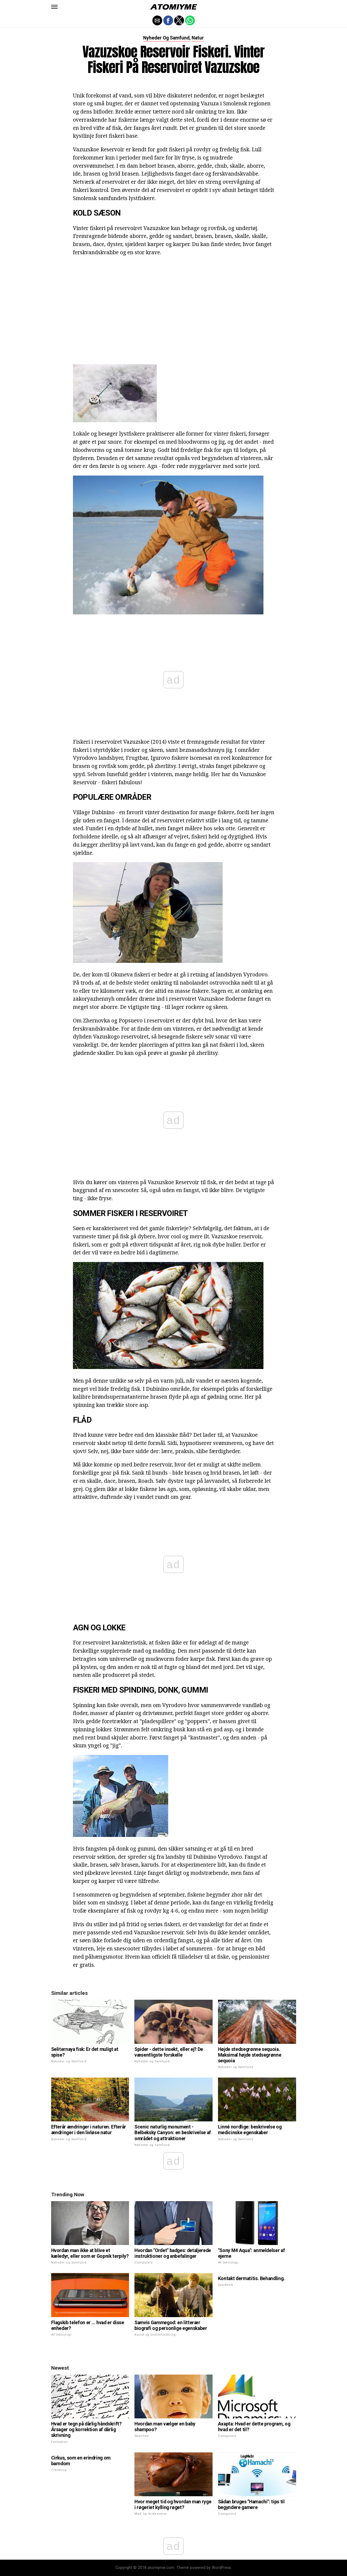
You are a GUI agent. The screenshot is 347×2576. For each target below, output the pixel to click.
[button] (54, 7)
